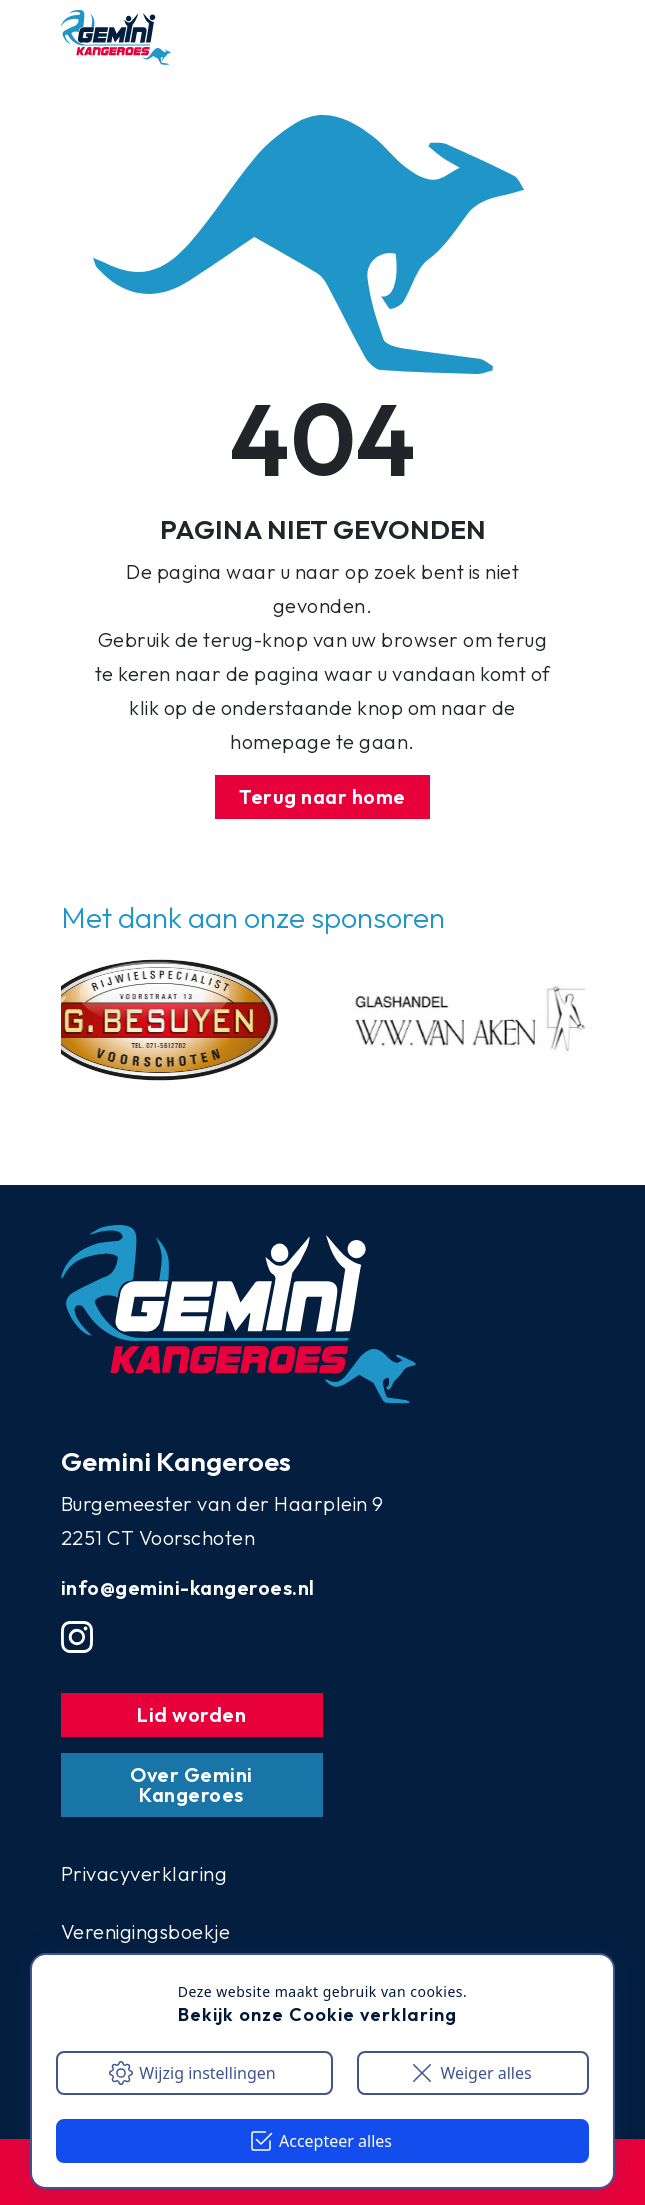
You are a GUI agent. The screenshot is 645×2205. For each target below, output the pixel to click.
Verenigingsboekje (146, 1931)
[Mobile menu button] (545, 38)
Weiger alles (470, 2073)
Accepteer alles (320, 2141)
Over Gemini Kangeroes (191, 1784)
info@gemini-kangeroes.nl (188, 1587)
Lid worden (191, 1714)
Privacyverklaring (144, 1873)
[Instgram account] (77, 1637)
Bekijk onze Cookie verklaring (317, 2014)
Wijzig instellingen (192, 2073)
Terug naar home (322, 796)
